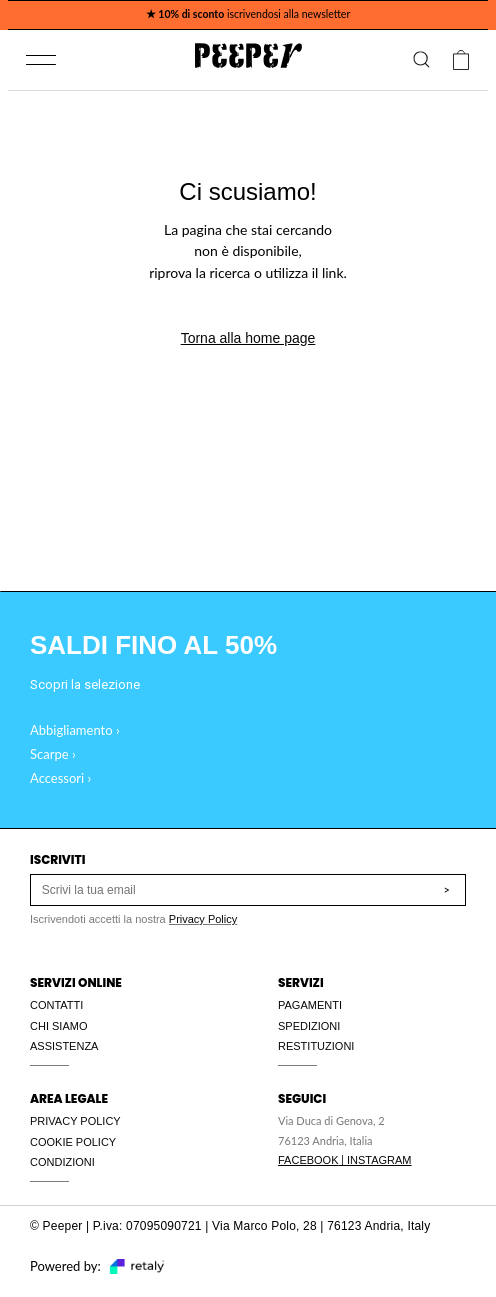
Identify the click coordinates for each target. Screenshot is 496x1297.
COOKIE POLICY (73, 1142)
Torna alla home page (248, 338)
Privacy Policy (203, 919)
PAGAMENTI (310, 1005)
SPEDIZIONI (309, 1026)
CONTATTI (56, 1005)
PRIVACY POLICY (75, 1121)
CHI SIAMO (58, 1026)
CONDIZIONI (62, 1162)
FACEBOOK (308, 1160)
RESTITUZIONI (316, 1046)
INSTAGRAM (379, 1160)
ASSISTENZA (64, 1046)
